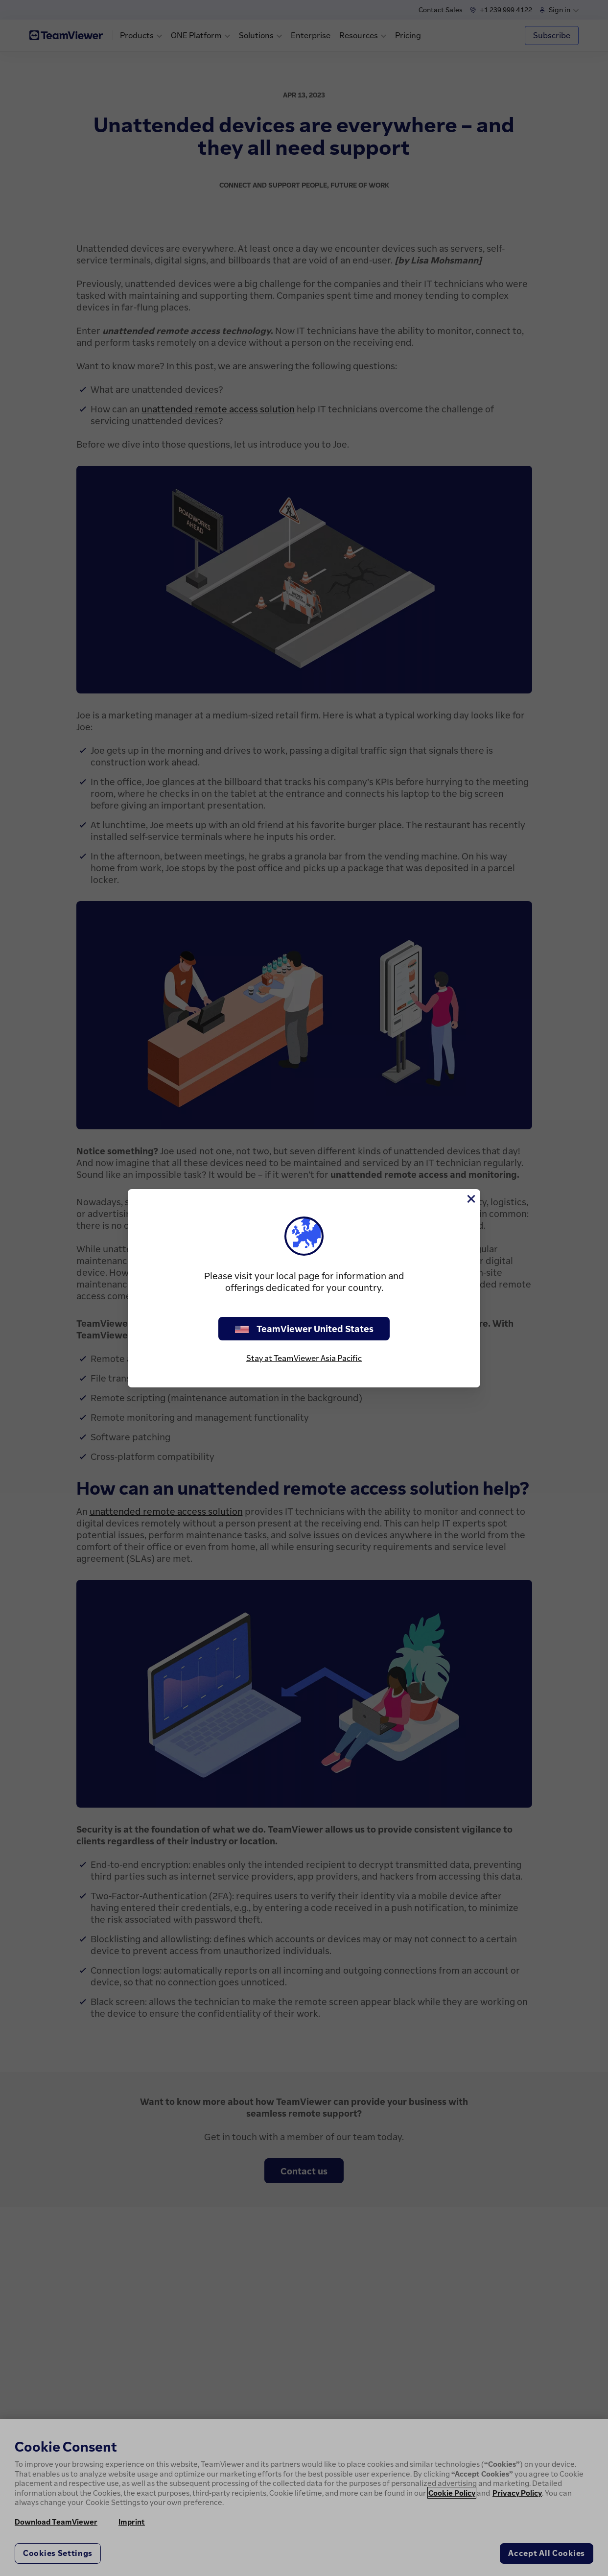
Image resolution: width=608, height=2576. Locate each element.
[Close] (470, 1199)
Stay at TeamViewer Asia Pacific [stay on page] (304, 1358)
